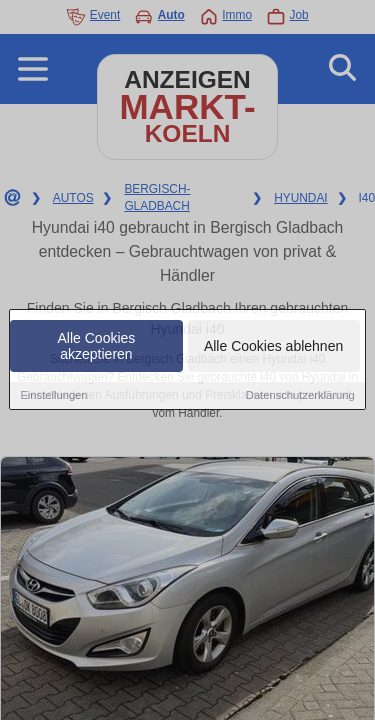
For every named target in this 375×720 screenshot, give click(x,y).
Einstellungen (53, 396)
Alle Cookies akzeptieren (97, 347)
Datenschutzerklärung (300, 396)
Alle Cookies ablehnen (273, 347)
